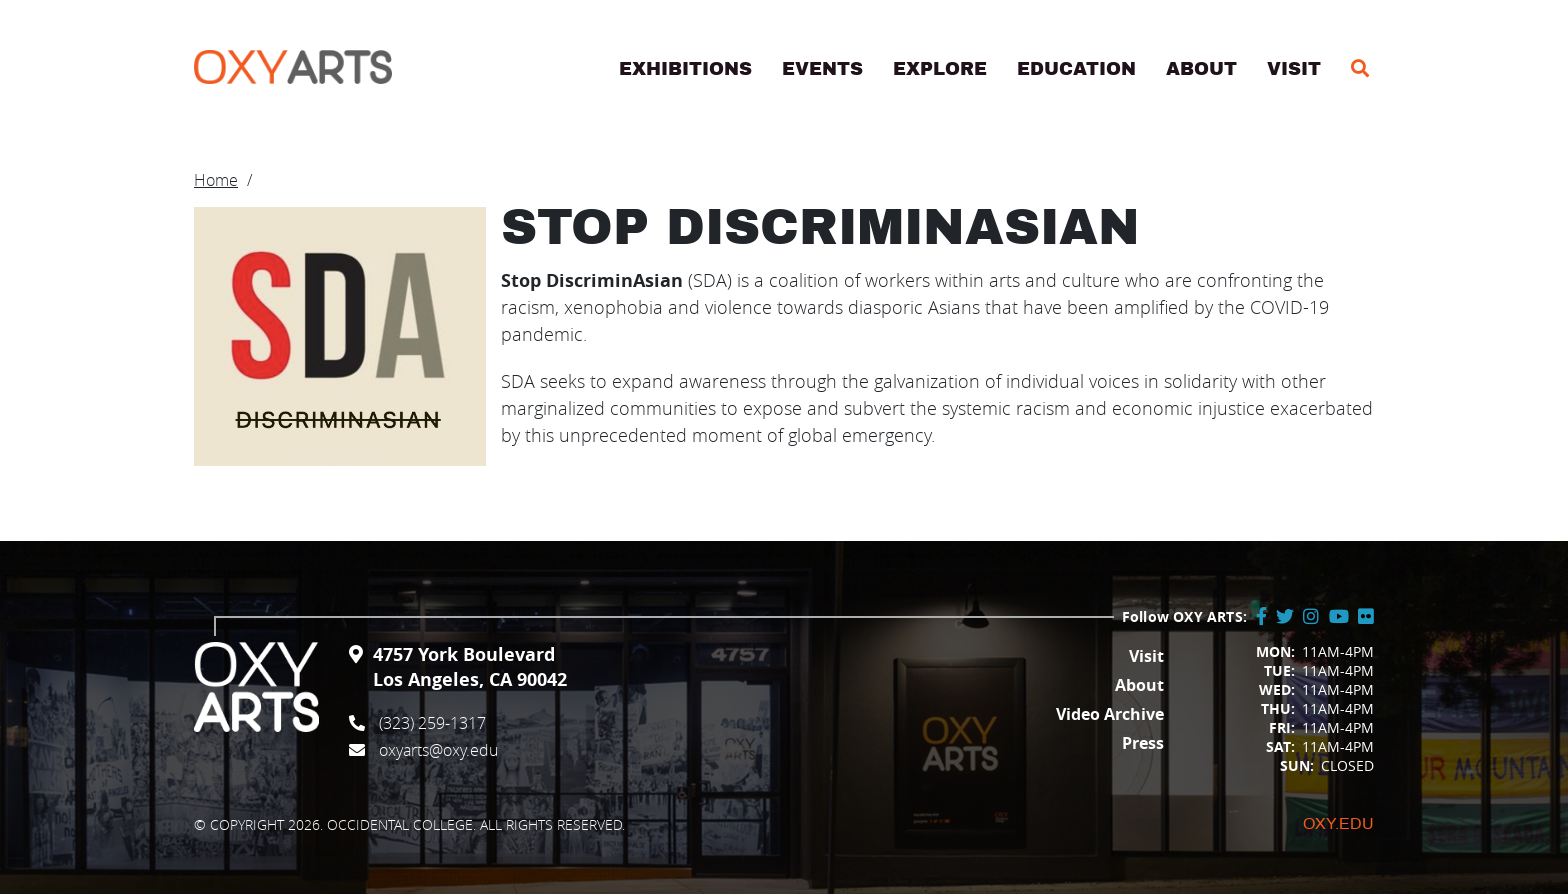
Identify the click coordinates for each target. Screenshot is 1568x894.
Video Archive (1110, 714)
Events (822, 69)
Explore (940, 69)
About (1201, 69)
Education (1076, 69)
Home (216, 180)
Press (1143, 743)
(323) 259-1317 (432, 723)
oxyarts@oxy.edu (438, 750)
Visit (1294, 69)
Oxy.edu (1338, 824)
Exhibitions (685, 69)
